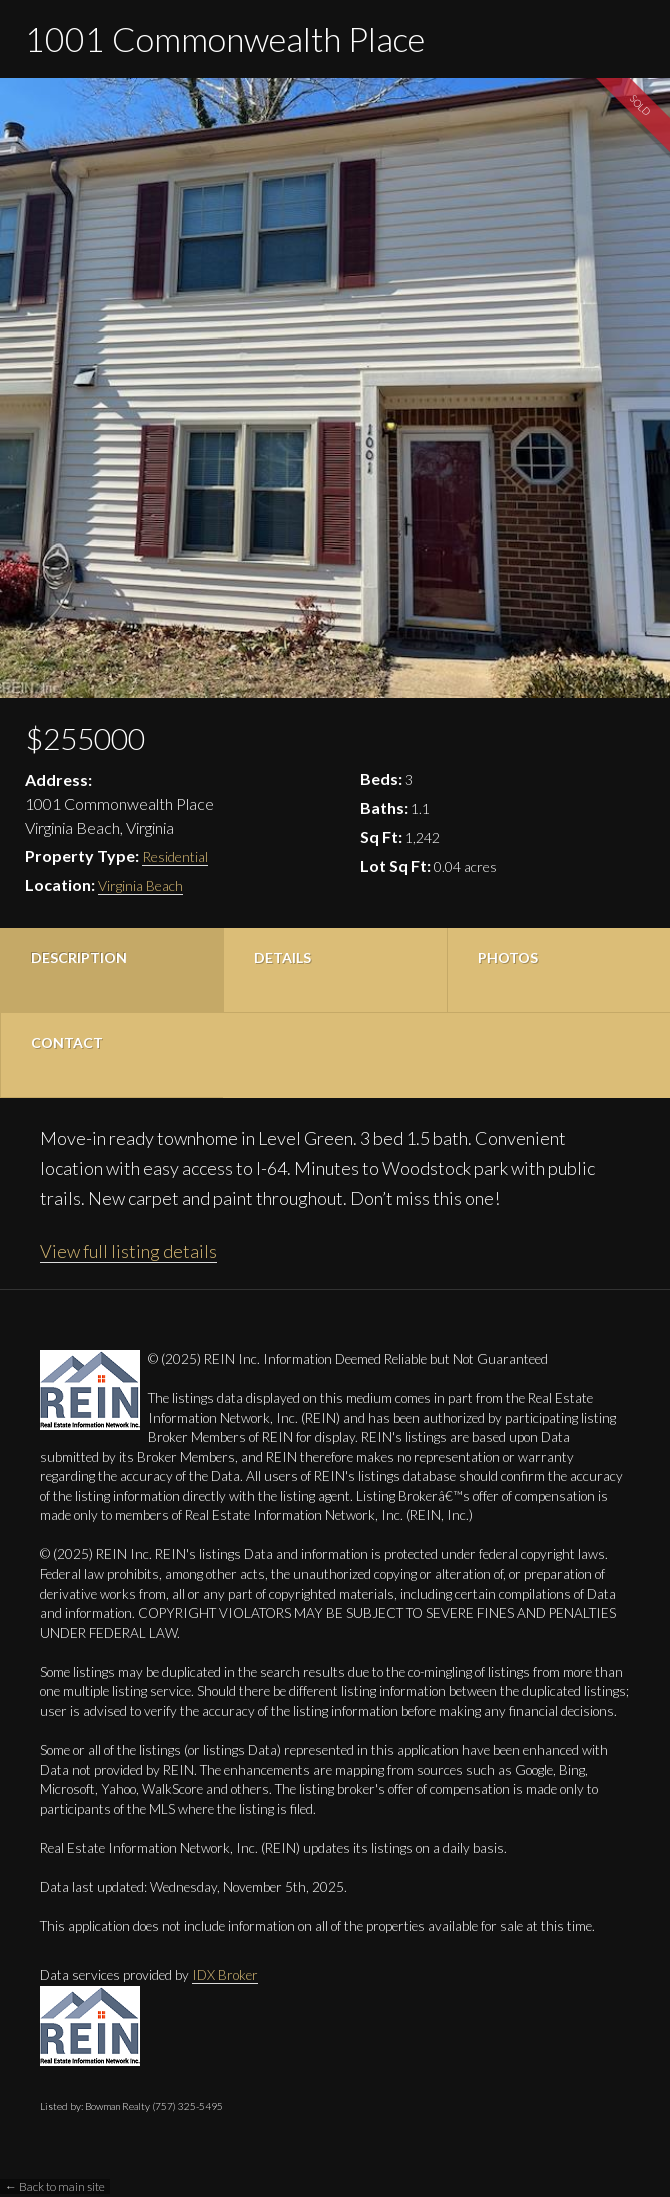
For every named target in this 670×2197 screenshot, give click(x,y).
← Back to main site (55, 2186)
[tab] (111, 970)
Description (79, 957)
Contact (67, 1042)
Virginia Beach (140, 885)
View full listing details (128, 1251)
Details (282, 957)
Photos (508, 957)
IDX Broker (225, 1975)
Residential (175, 856)
